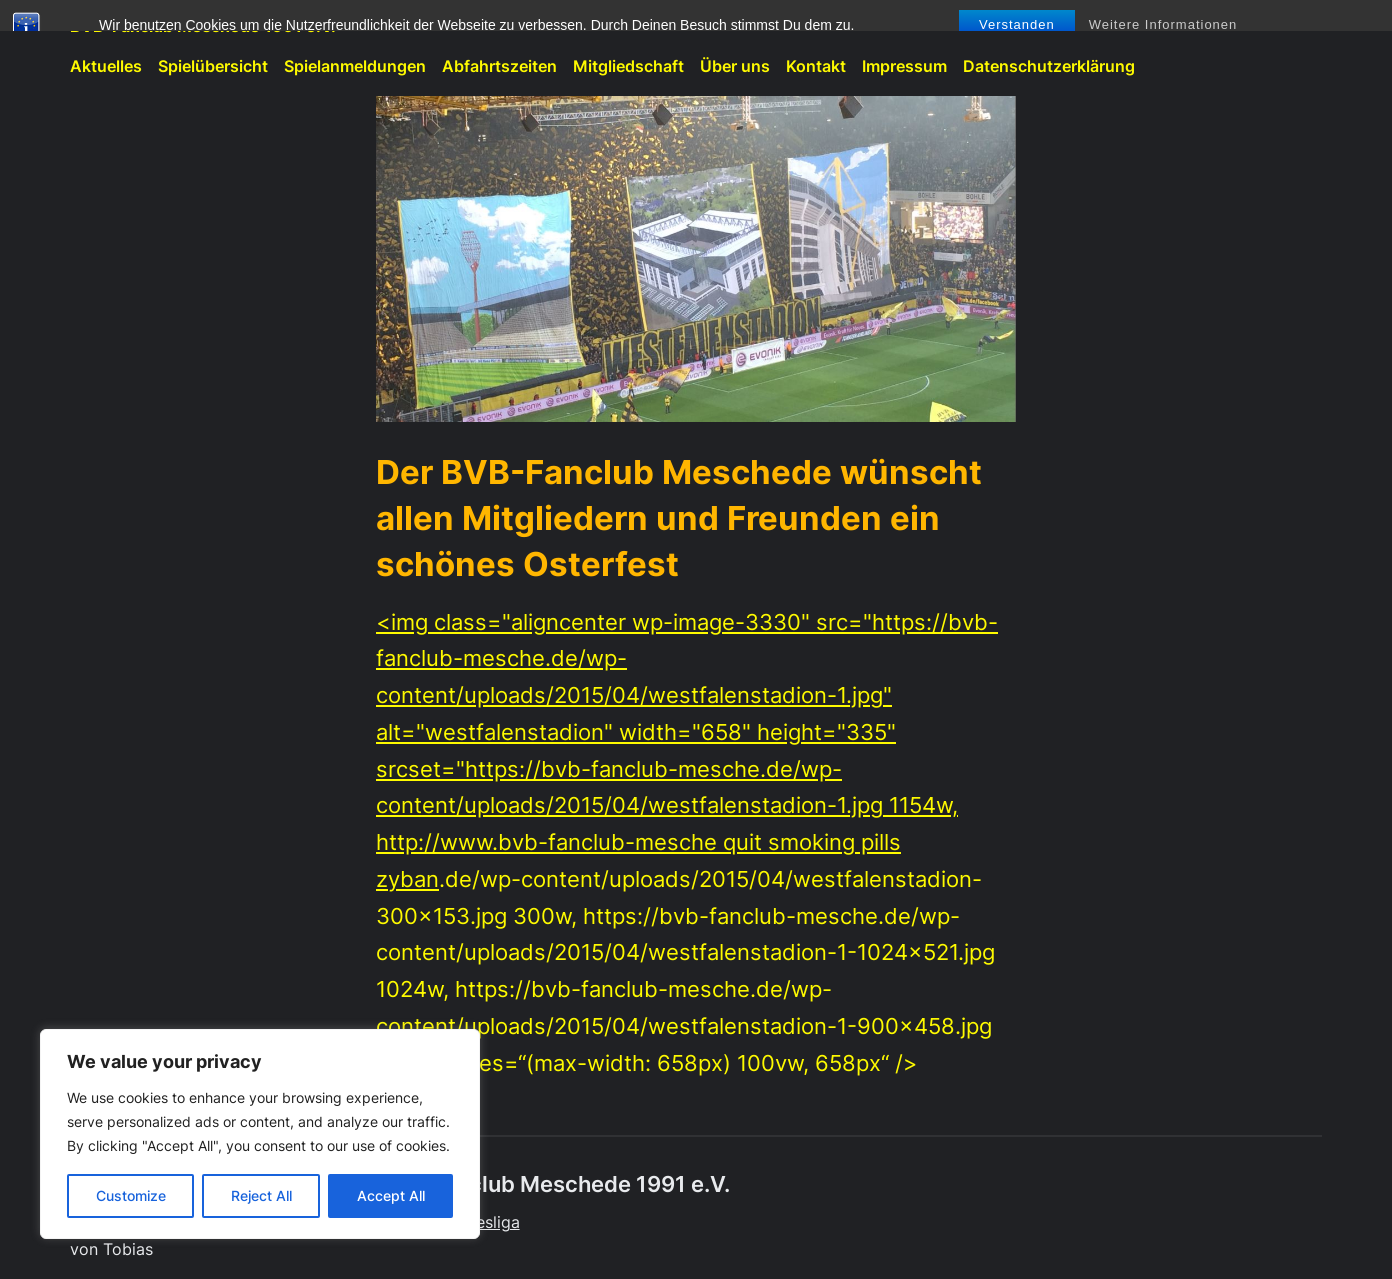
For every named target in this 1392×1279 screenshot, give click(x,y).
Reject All (261, 1195)
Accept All (391, 1195)
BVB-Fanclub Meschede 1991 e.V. (203, 26)
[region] (260, 1134)
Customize (131, 1195)
